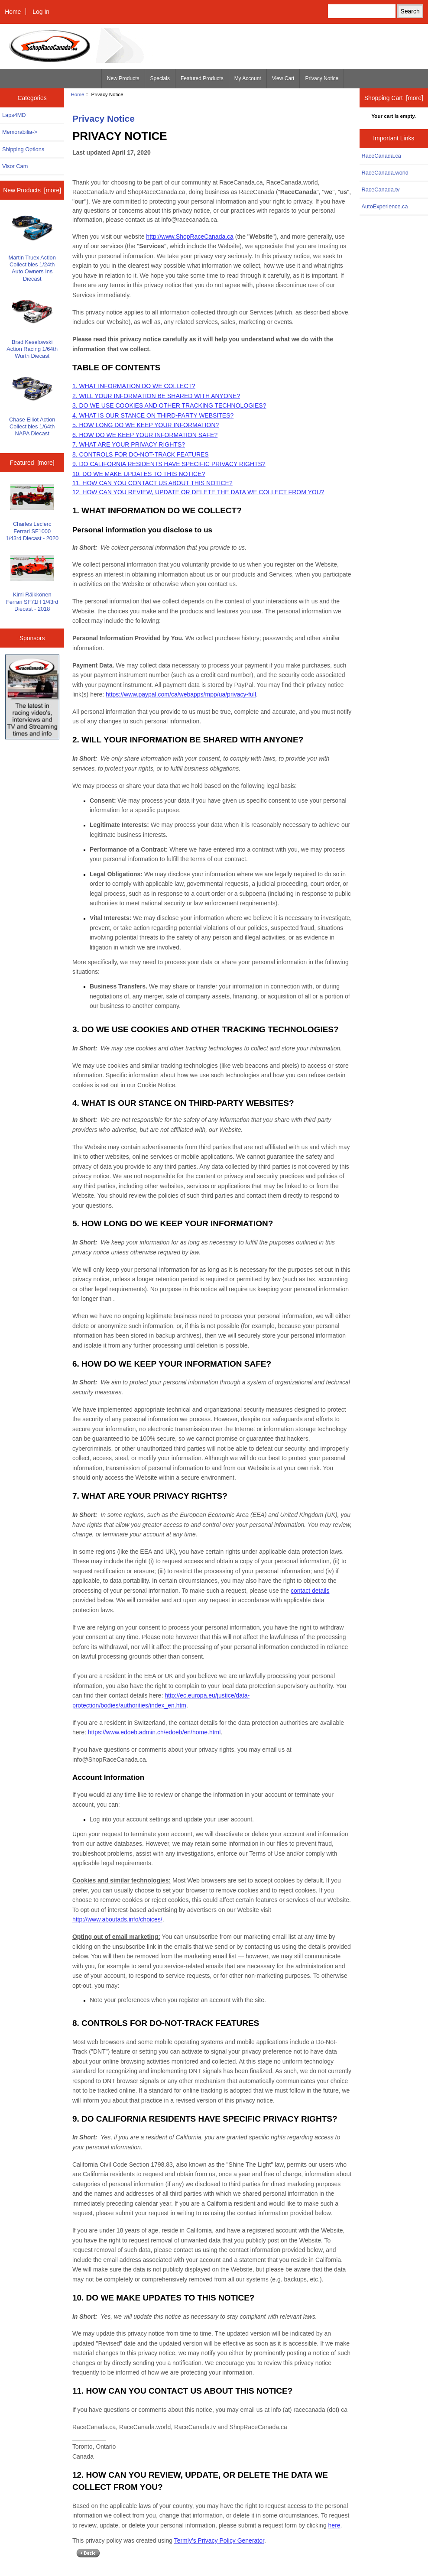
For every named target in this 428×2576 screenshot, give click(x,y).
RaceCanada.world (385, 172)
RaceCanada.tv (381, 189)
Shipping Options (23, 149)
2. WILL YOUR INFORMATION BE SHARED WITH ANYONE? (156, 395)
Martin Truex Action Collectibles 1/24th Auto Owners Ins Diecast (32, 246)
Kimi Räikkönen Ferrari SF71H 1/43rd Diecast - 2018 (32, 583)
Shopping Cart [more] (393, 97)
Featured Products (202, 78)
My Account (247, 78)
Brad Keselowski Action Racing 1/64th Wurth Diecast (32, 328)
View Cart (283, 78)
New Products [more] (32, 190)
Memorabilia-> (19, 132)
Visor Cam (15, 166)
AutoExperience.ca (385, 206)
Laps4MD (14, 115)
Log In (40, 11)
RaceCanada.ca (381, 155)
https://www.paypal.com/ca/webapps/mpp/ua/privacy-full (181, 694)
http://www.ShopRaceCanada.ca (189, 236)
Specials (160, 78)
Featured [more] (32, 462)
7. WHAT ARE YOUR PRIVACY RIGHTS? (128, 444)
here (334, 2525)
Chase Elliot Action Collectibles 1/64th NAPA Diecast (32, 405)
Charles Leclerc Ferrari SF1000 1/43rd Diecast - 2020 (32, 512)
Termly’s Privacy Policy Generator (219, 2540)
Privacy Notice (321, 78)
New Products (123, 78)
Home (13, 11)
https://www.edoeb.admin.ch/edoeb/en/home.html (154, 1732)
